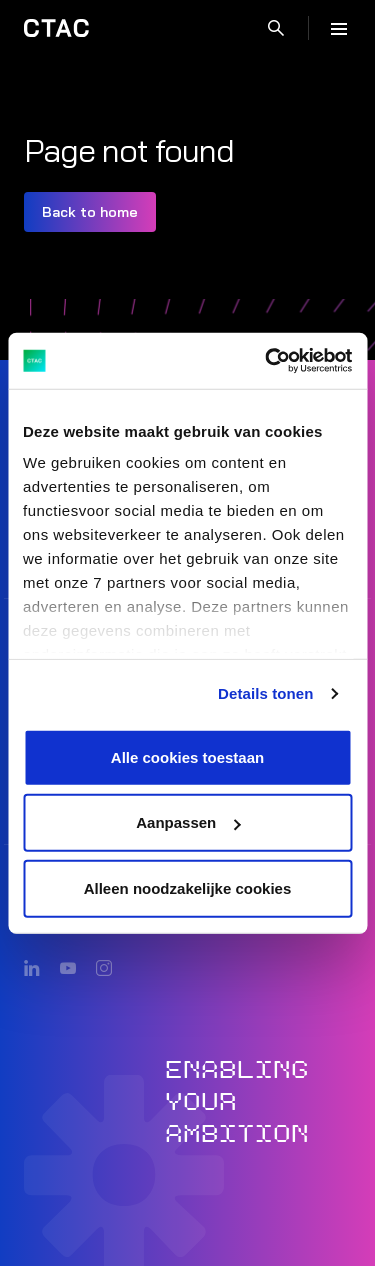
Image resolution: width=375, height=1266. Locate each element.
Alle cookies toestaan (187, 756)
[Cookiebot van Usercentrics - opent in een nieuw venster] (267, 361)
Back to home (90, 212)
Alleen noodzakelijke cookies (188, 887)
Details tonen (265, 693)
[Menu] (339, 28)
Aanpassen (188, 822)
